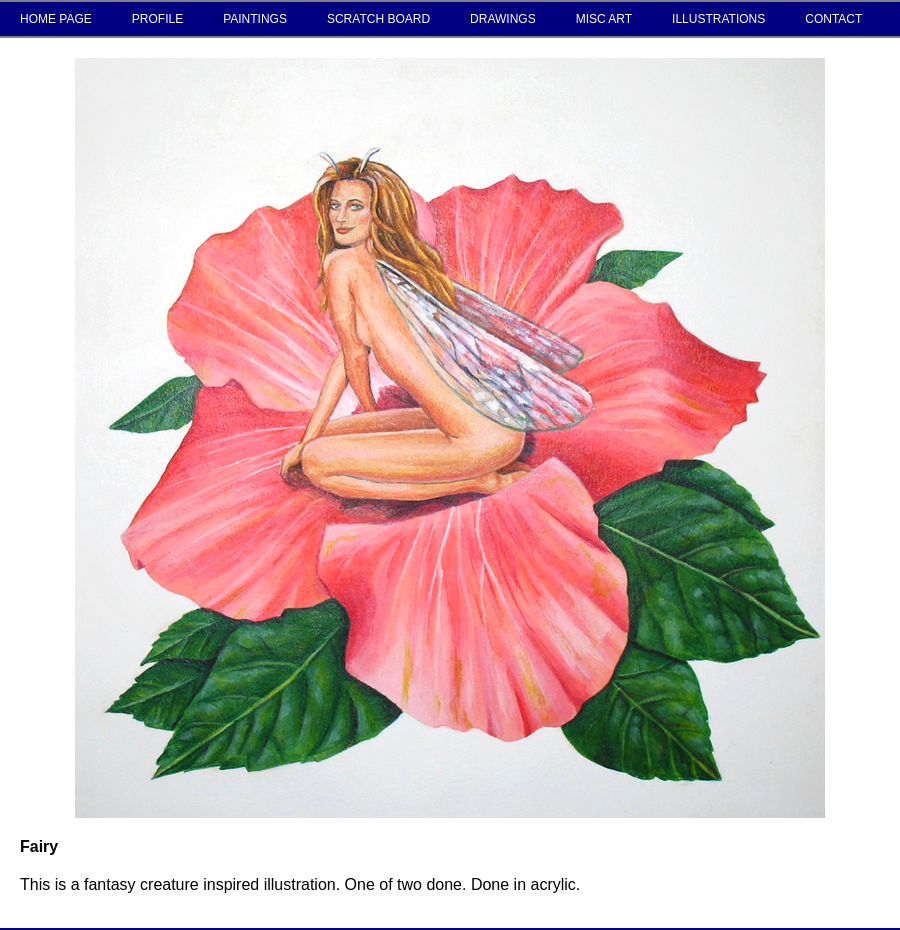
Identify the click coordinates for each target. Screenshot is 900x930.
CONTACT (833, 19)
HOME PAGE (56, 19)
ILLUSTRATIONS (718, 19)
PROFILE (157, 19)
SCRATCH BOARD (378, 19)
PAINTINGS (255, 19)
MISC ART (604, 19)
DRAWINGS (503, 19)
